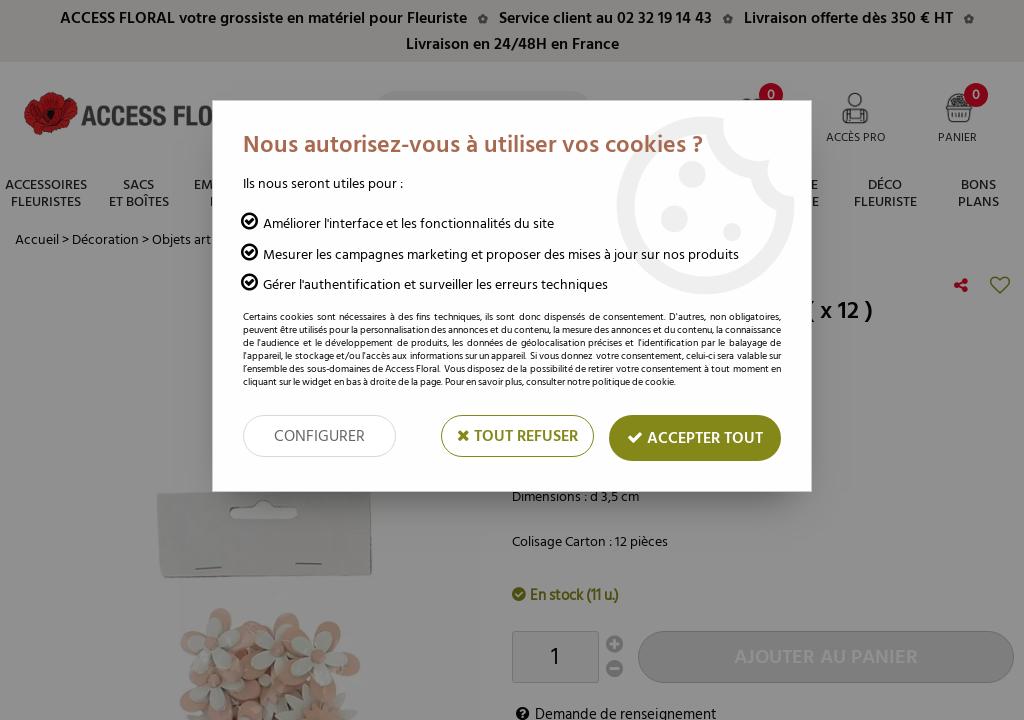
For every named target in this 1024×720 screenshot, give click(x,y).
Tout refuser (517, 436)
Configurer (319, 436)
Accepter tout (695, 438)
